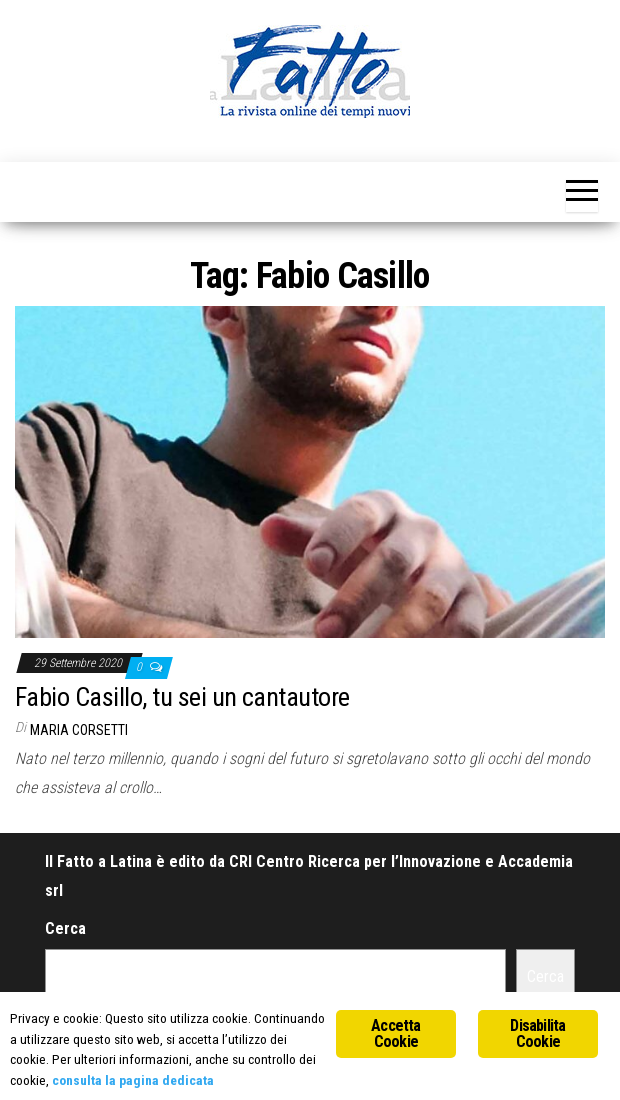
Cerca (65, 928)
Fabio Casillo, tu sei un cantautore (182, 697)
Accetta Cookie (395, 1033)
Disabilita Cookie (537, 1033)
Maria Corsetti (79, 730)
